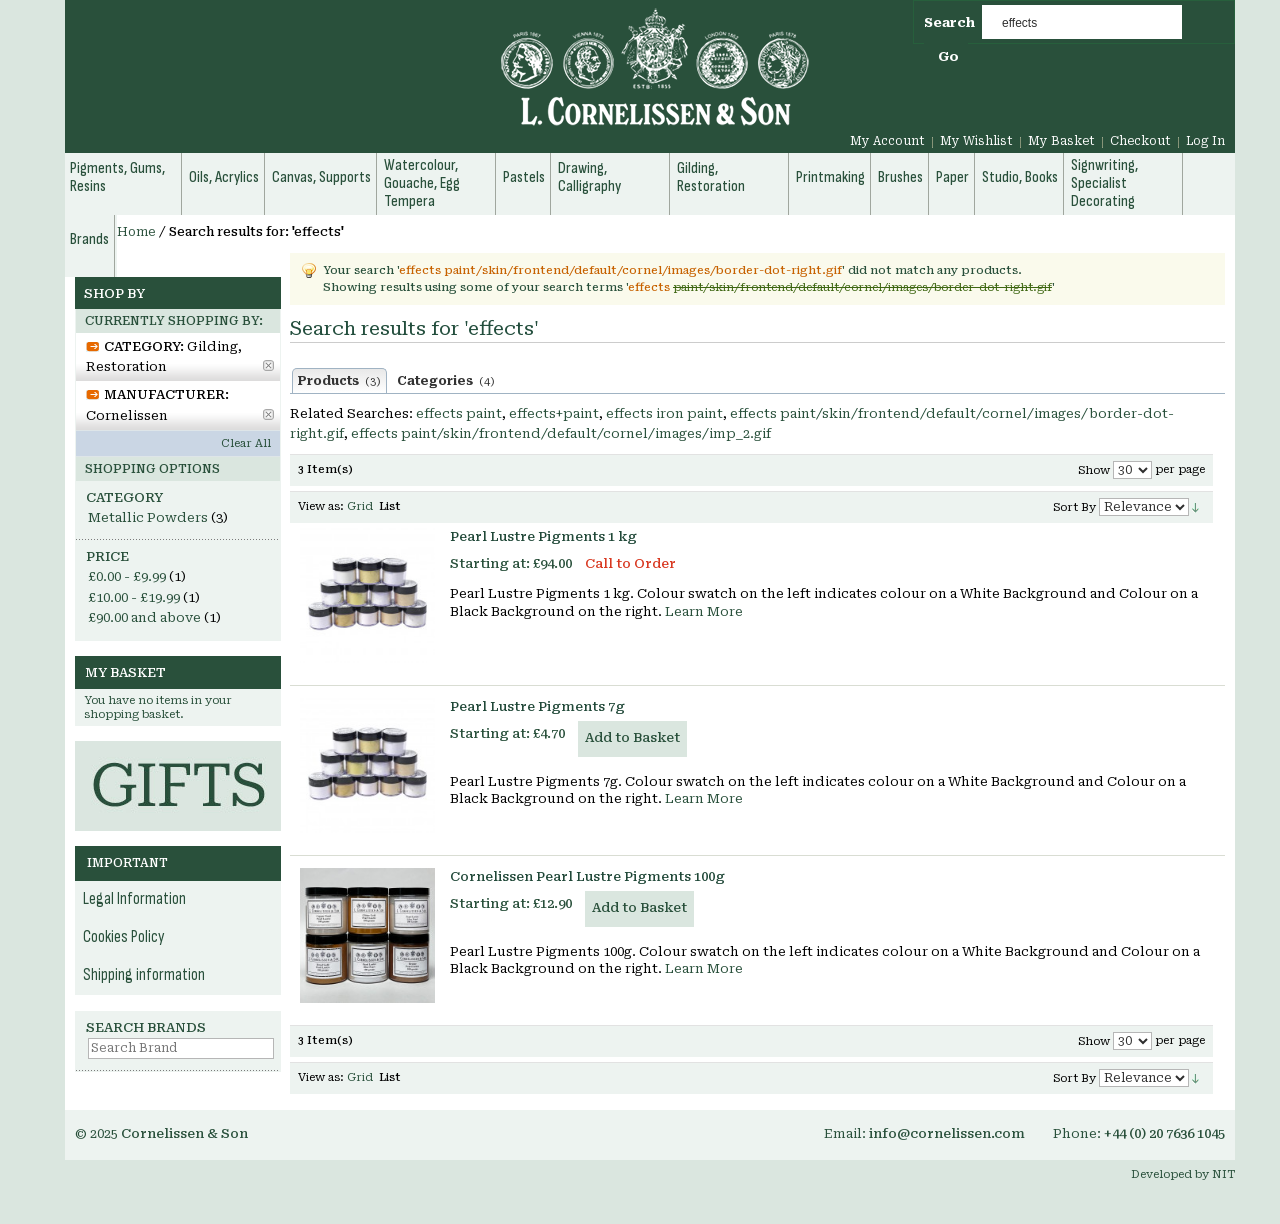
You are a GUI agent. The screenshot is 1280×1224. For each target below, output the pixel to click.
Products (339, 381)
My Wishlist (976, 141)
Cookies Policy (124, 937)
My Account (887, 141)
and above (144, 617)
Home (136, 232)
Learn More (704, 611)
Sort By (1074, 507)
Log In (1205, 141)
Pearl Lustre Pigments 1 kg (543, 536)
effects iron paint (664, 413)
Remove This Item (268, 365)
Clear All (246, 443)
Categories (446, 381)
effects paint (459, 413)
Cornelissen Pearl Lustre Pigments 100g (587, 876)
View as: (321, 506)
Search (949, 22)
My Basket (1061, 141)
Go (948, 56)
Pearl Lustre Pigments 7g (537, 706)
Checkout (1140, 141)
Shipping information (144, 975)
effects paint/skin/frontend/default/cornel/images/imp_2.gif (561, 433)
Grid (360, 506)
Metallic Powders (148, 517)
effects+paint (554, 413)
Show (1094, 470)
